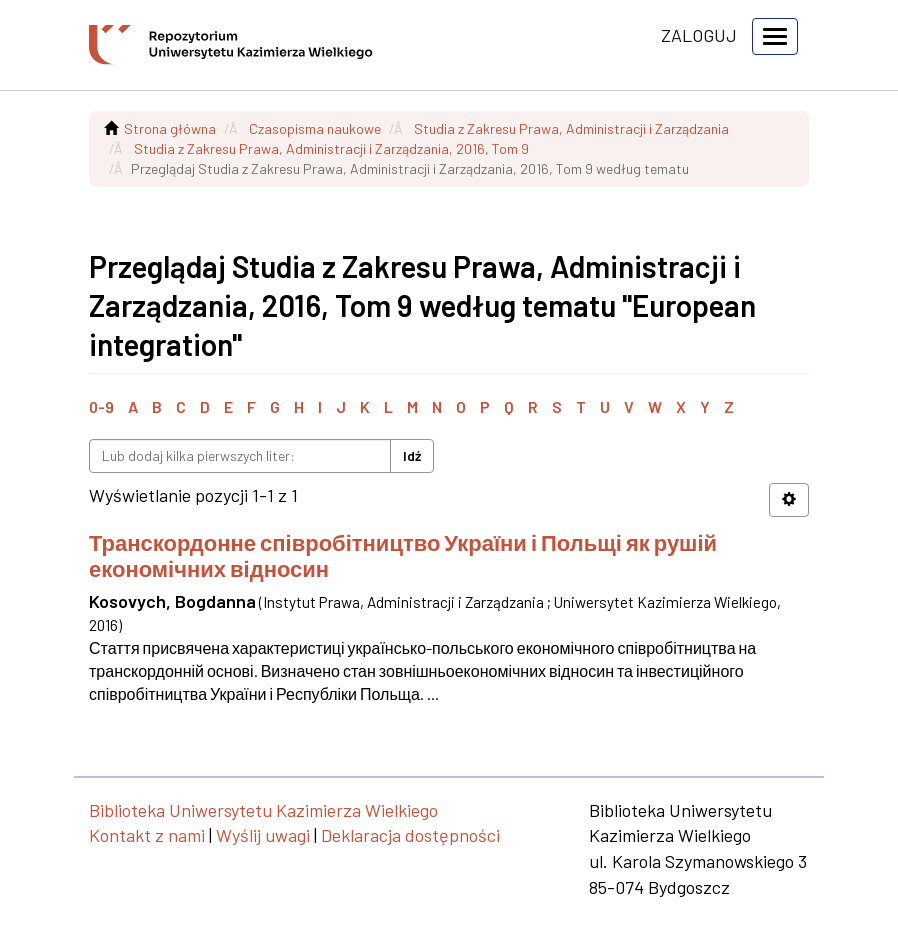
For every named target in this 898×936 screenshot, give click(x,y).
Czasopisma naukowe (315, 128)
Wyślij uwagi (263, 835)
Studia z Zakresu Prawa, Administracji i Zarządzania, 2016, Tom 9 (331, 148)
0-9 (101, 406)
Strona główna (170, 128)
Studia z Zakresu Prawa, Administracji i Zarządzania (571, 128)
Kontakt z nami (147, 835)
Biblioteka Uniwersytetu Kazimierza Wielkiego (263, 810)
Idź (412, 455)
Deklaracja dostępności (410, 835)
